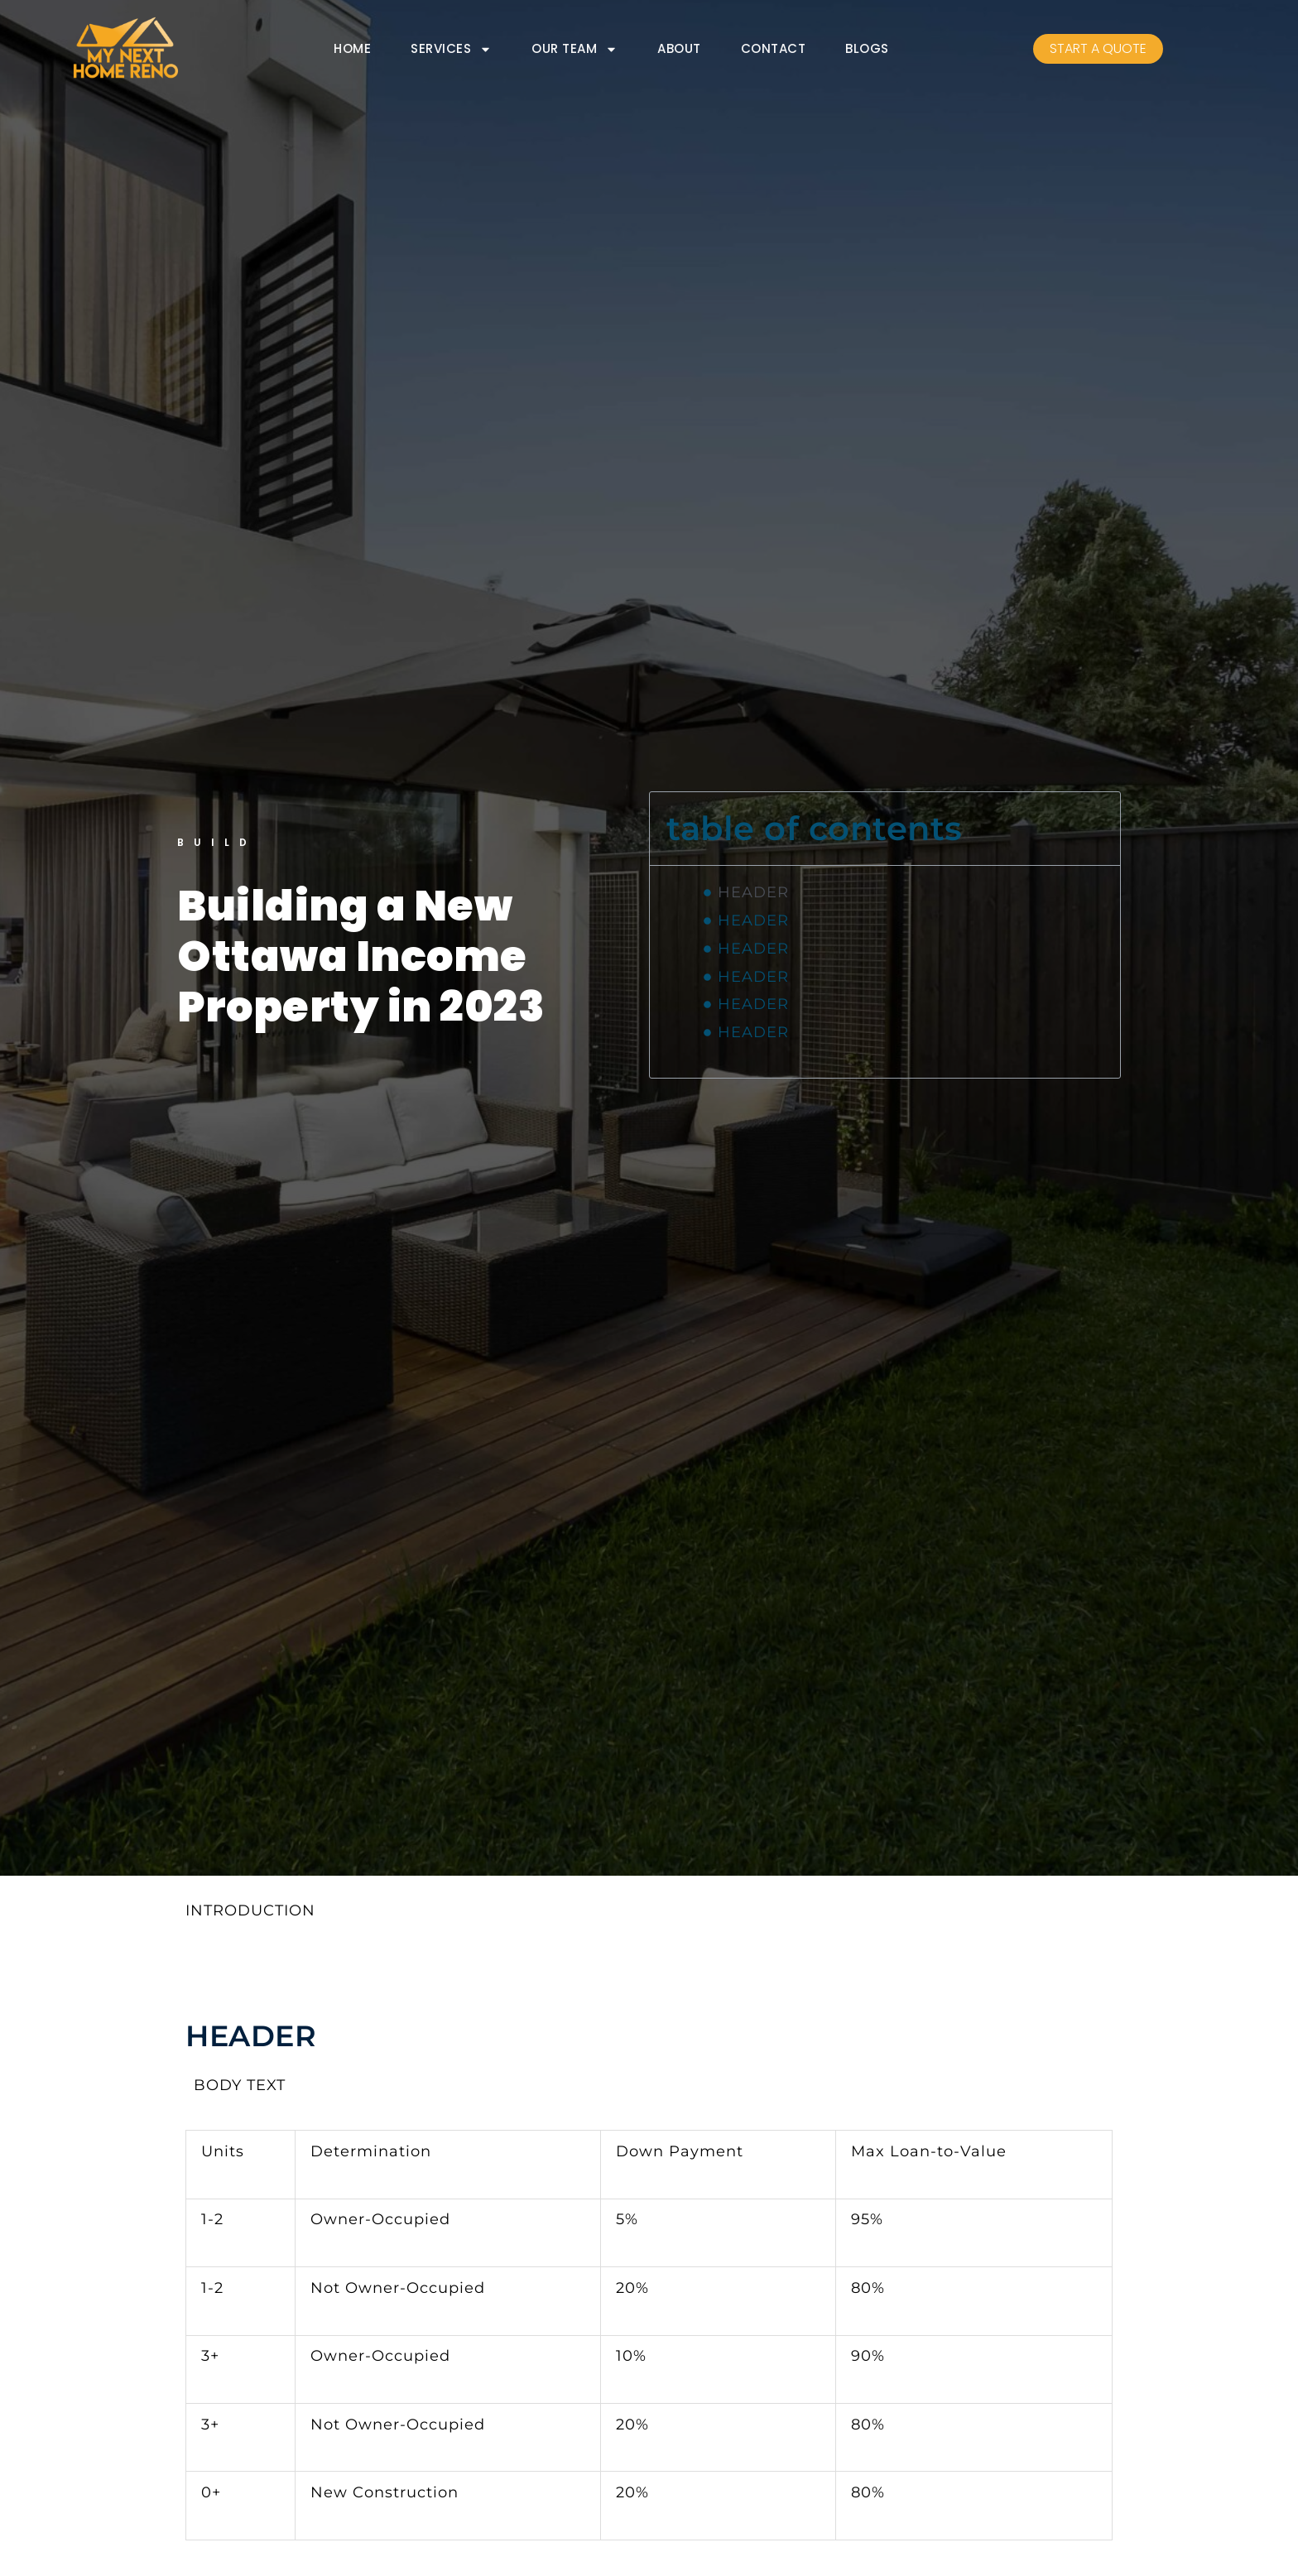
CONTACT (773, 49)
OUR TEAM (574, 50)
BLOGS (867, 49)
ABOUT (679, 49)
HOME (352, 49)
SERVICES (451, 50)
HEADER (753, 892)
